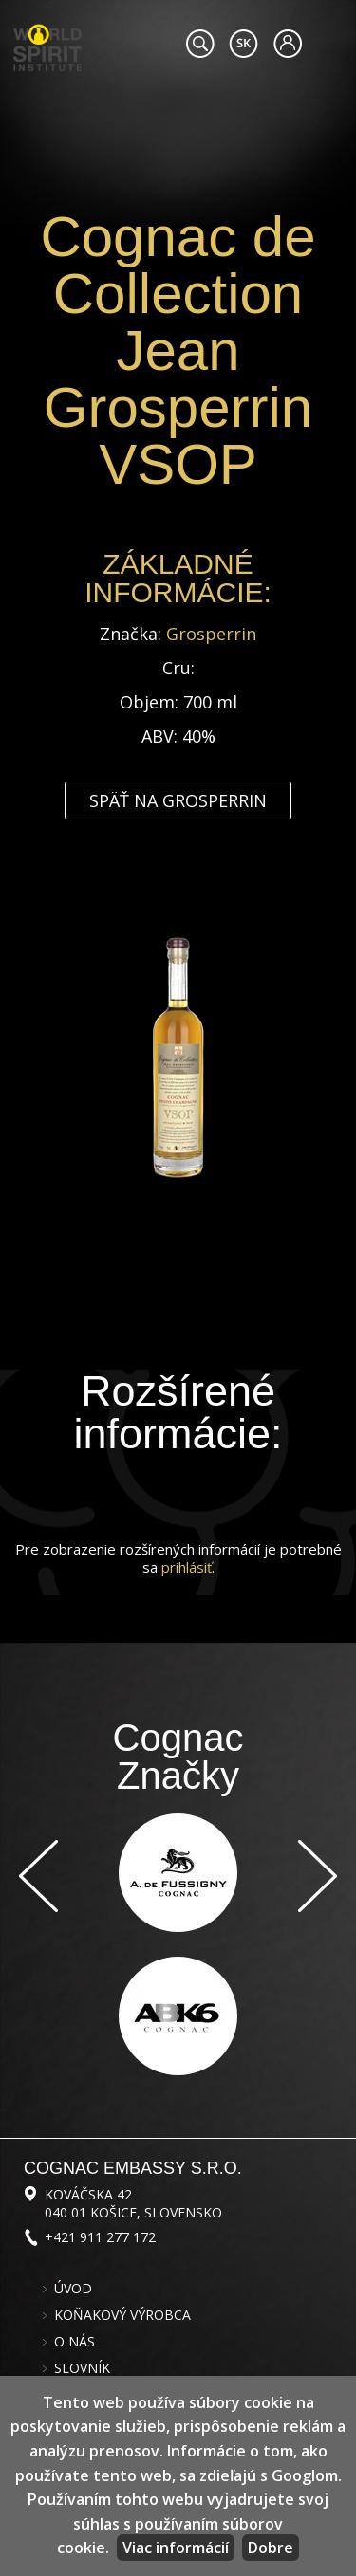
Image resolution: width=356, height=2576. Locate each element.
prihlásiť (186, 1566)
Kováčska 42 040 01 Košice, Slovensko (133, 2203)
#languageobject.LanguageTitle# (243, 43)
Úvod (73, 2288)
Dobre (270, 2547)
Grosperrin (211, 633)
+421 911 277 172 (100, 2237)
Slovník (82, 2368)
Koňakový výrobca (122, 2315)
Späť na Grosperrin (178, 800)
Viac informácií (175, 2547)
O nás (74, 2341)
